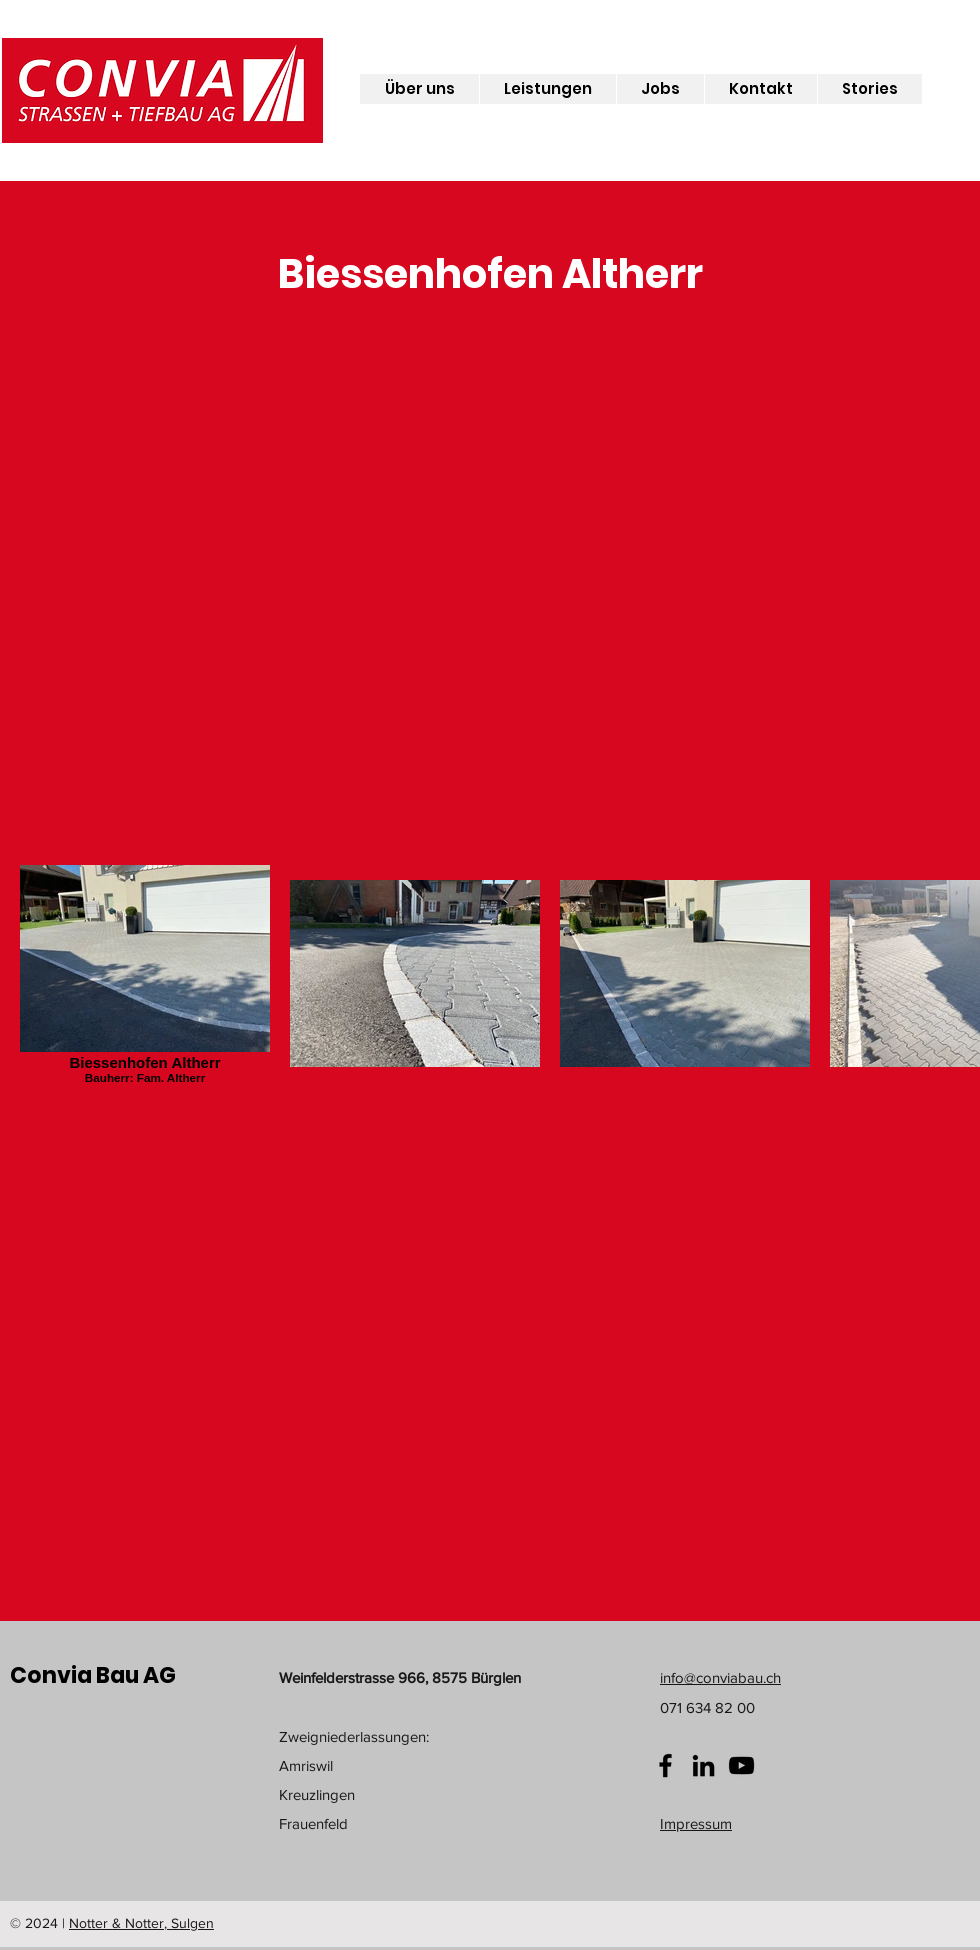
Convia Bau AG (93, 1675)
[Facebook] (665, 1765)
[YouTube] (741, 1765)
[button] (419, 89)
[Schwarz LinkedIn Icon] (703, 1765)
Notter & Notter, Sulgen (141, 1923)
